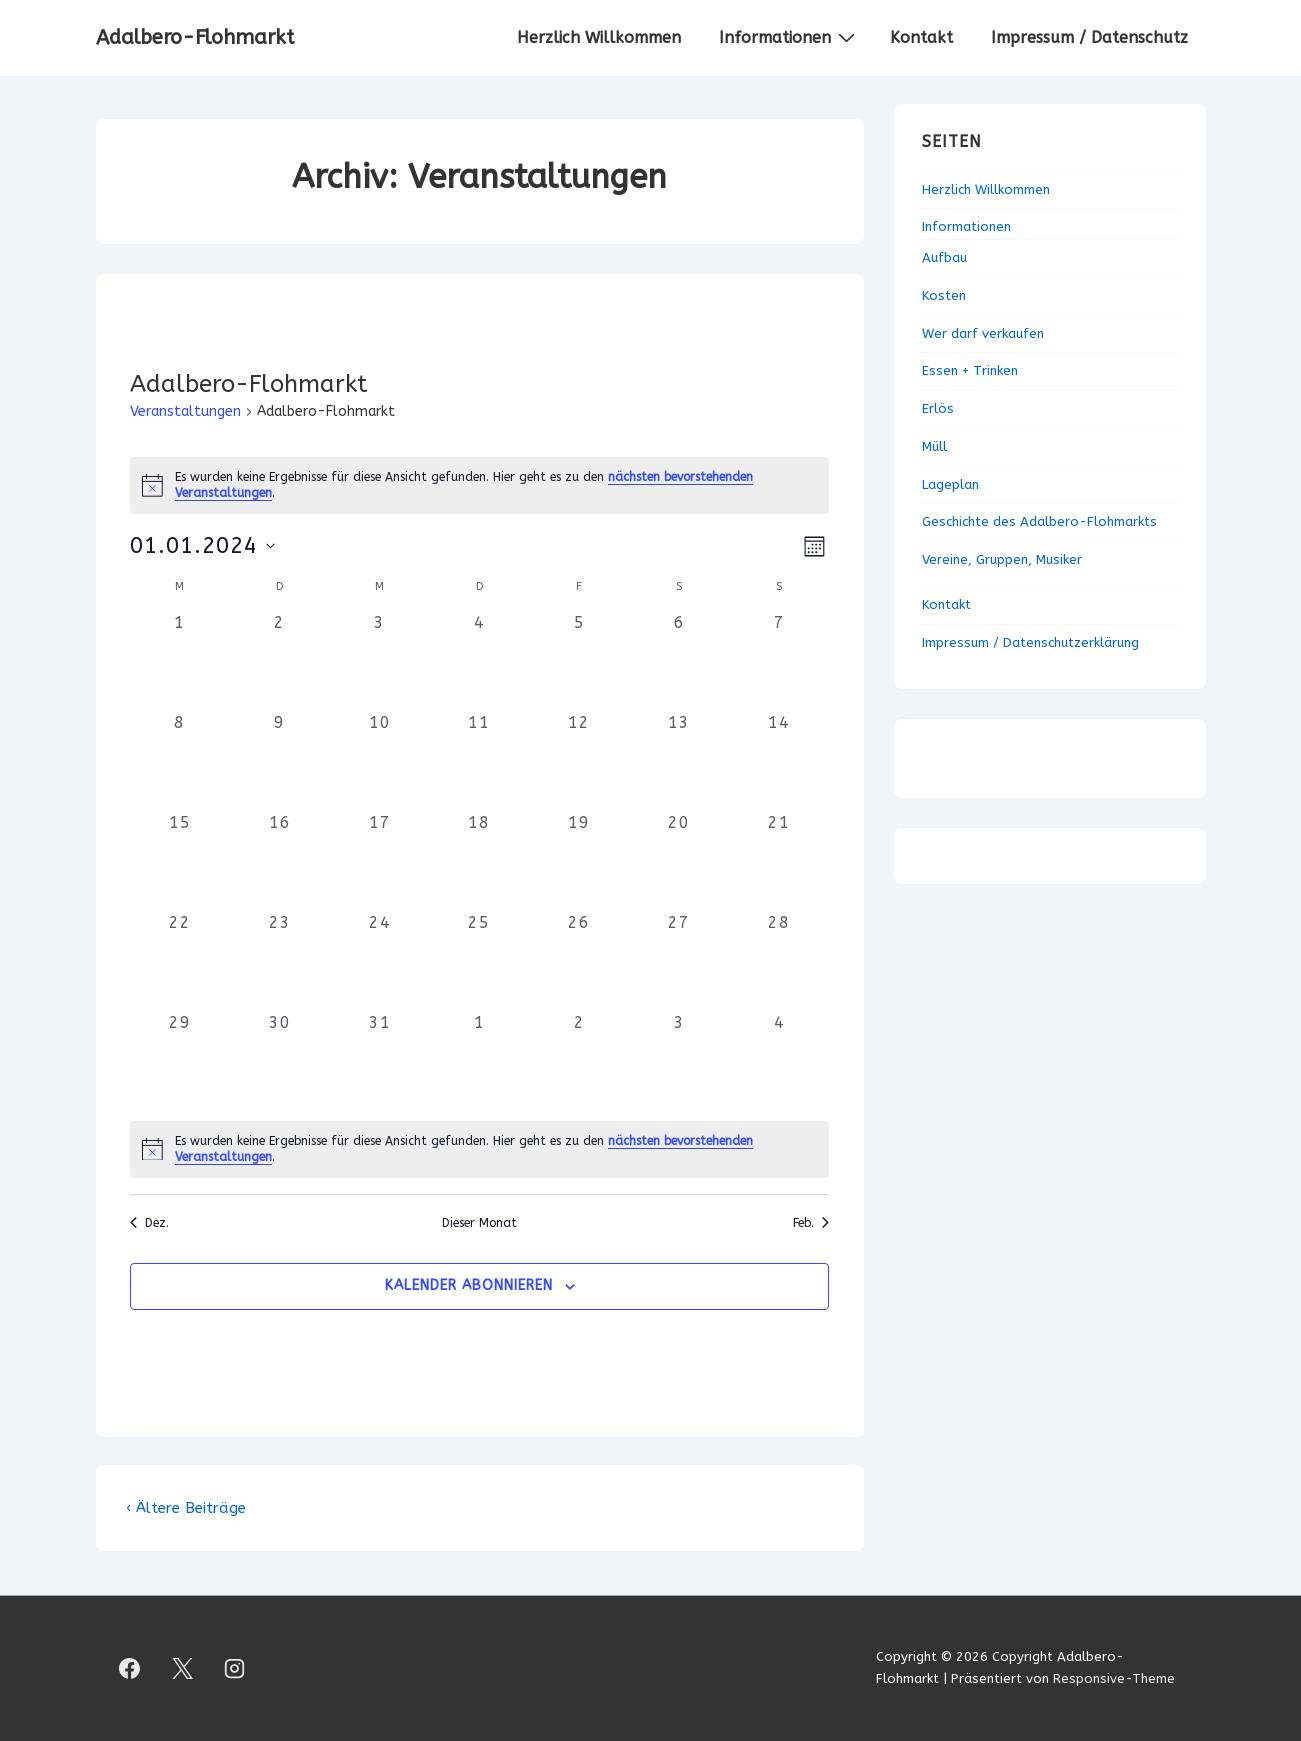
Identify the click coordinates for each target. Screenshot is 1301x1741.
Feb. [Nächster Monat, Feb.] (811, 1223)
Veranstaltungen (185, 411)
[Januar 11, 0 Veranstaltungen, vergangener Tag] (480, 761)
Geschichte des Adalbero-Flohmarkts (1039, 521)
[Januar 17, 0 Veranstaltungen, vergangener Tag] (380, 861)
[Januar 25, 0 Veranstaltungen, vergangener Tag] (480, 961)
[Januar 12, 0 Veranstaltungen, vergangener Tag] (579, 761)
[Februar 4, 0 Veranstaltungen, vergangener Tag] (779, 1061)
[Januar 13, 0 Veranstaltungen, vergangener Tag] (679, 761)
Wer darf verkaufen (983, 333)
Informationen (789, 37)
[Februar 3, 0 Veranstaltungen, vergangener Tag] (679, 1061)
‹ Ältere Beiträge (186, 1508)
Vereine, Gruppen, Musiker (1002, 559)
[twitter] (182, 1668)
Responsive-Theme (1114, 1678)
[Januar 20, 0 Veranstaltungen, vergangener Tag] (679, 861)
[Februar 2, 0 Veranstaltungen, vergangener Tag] (579, 1061)
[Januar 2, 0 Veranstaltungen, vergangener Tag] (280, 661)
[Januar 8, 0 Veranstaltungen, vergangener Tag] (180, 761)
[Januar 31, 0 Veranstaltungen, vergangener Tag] (380, 1061)
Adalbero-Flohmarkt (195, 37)
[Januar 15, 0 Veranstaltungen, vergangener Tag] (180, 861)
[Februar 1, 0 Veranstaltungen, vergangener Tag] (480, 1061)
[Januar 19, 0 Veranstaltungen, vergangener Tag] (579, 861)
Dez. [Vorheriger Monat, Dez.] (149, 1223)
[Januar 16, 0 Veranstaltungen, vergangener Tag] (280, 861)
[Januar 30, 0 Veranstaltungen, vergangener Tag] (280, 1061)
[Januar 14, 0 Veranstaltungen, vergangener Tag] (779, 761)
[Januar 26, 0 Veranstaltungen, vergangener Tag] (579, 961)
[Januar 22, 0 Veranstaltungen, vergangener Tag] (180, 961)
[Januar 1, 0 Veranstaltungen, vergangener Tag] (180, 661)
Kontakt (921, 37)
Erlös (938, 408)
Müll (934, 446)
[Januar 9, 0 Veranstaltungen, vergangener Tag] (280, 761)
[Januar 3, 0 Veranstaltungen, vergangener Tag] (380, 661)
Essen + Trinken (970, 370)
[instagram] (235, 1668)
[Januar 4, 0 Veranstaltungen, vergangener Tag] (480, 661)
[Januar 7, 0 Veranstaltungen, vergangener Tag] (779, 661)
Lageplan (950, 484)
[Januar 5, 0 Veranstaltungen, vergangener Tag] (579, 661)
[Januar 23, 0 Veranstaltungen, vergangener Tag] (280, 961)
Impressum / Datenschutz (1089, 37)
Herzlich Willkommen (599, 37)
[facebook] (130, 1668)
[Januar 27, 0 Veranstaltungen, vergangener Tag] (679, 961)
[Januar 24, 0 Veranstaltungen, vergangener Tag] (380, 961)
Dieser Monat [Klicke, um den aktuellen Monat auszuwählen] (479, 1223)
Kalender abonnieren (469, 1285)
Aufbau (944, 257)
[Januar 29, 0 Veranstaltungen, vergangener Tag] (180, 1061)
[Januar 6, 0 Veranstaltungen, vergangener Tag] (679, 661)
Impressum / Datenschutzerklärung (1030, 642)
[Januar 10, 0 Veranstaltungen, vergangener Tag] (380, 761)
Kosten (944, 295)
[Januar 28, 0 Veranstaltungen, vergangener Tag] (779, 961)
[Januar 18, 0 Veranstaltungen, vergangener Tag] (480, 861)
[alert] (479, 1149)
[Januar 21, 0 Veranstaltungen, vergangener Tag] (779, 861)
